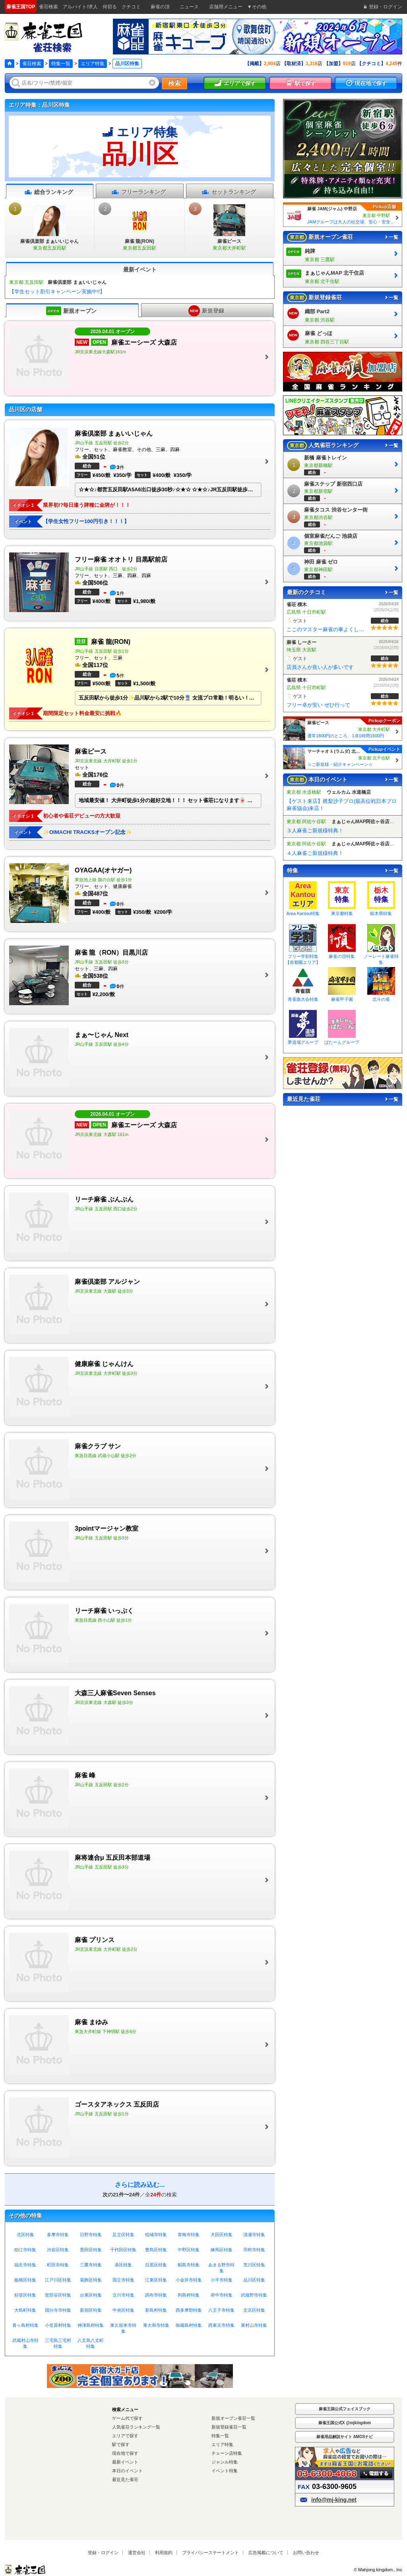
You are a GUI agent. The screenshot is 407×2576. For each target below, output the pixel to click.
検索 (174, 83)
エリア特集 (93, 63)
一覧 (391, 237)
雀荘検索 (31, 63)
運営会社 (136, 2552)
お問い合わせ (306, 2552)
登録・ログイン (103, 2552)
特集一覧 (60, 63)
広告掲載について (265, 2552)
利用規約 (163, 2552)
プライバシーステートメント (210, 2552)
